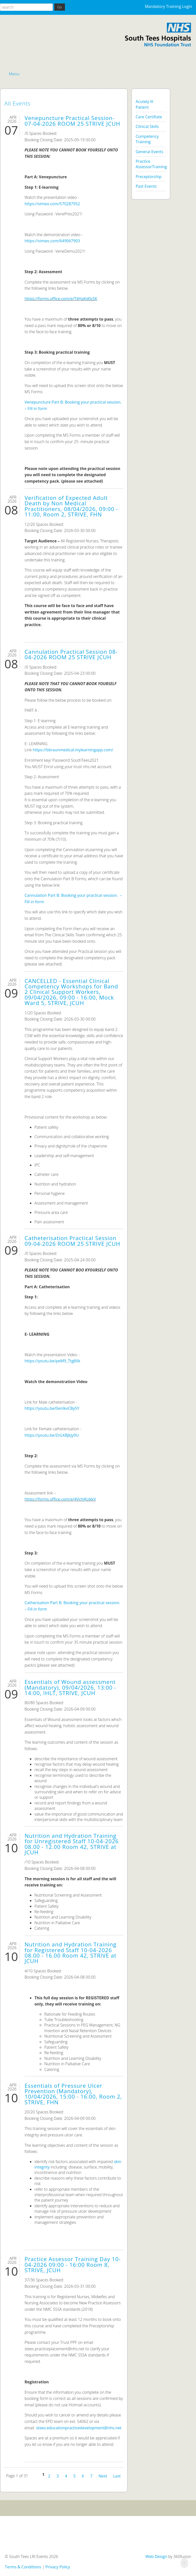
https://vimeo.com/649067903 (52, 241)
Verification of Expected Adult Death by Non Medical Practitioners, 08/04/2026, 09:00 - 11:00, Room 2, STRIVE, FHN (71, 506)
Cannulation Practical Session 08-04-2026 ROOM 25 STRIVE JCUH (71, 654)
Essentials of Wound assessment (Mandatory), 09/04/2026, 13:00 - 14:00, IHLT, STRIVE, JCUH (70, 1687)
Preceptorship (149, 176)
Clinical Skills (147, 126)
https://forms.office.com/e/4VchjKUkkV (60, 1499)
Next (102, 2475)
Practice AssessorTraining (151, 164)
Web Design (156, 2556)
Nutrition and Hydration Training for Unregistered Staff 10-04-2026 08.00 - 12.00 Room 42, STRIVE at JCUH (71, 1844)
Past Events (146, 186)
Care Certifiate (149, 117)
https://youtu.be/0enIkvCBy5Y (51, 1408)
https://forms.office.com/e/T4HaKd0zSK (60, 298)
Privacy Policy (57, 2567)
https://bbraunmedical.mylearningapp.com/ (73, 750)
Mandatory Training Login (168, 6)
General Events (149, 151)
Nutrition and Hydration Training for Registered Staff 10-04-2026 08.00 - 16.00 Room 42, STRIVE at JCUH (70, 1953)
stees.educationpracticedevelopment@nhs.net (78, 2428)
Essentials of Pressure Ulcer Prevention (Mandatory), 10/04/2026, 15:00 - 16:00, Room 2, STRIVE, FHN (73, 2094)
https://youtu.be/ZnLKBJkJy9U (51, 1435)
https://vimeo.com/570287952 (52, 203)
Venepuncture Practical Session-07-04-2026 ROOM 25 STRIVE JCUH (72, 120)
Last (117, 2475)
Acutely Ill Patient (144, 104)
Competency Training (147, 139)
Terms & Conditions (23, 2567)
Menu (14, 74)
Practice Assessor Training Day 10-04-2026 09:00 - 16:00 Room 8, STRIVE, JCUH (72, 2264)
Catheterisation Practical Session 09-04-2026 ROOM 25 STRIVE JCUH (72, 1240)
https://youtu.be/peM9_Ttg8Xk (52, 1361)
